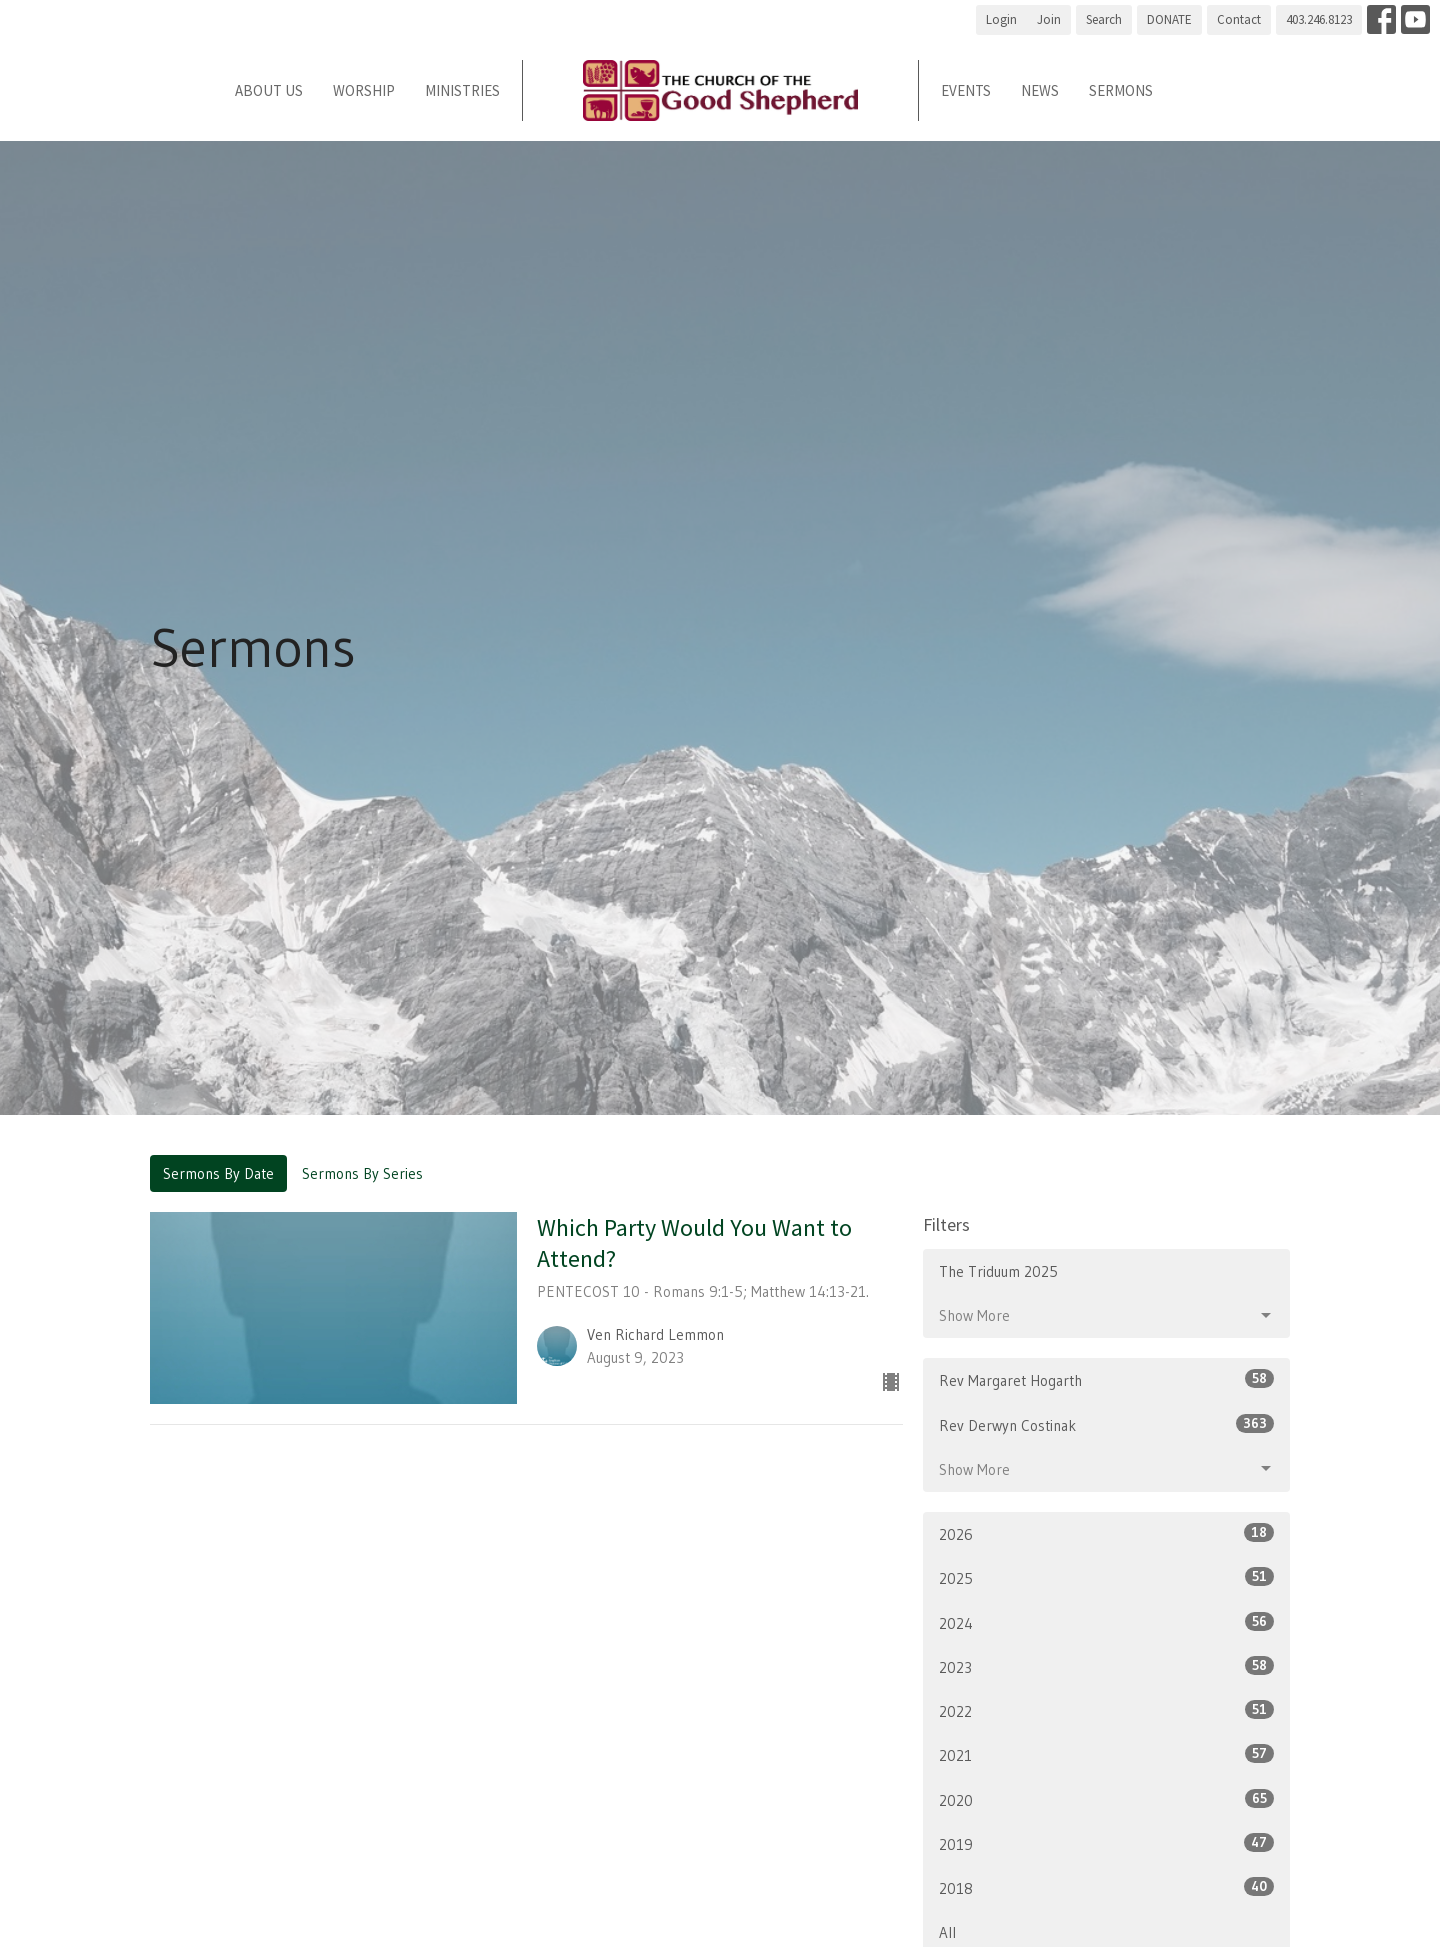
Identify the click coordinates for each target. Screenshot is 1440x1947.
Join (1049, 19)
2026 (1106, 1533)
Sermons (1121, 90)
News (1040, 90)
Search (1104, 19)
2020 (1106, 1799)
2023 (1106, 1666)
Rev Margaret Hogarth (1106, 1379)
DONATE (1169, 19)
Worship (364, 90)
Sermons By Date (218, 1173)
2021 (1106, 1754)
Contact (1239, 19)
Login (1001, 19)
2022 (1106, 1710)
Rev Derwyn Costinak (1106, 1424)
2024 (1106, 1622)
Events (966, 90)
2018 (1106, 1887)
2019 (1106, 1843)
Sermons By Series (362, 1173)
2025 (1106, 1577)
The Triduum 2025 (998, 1271)
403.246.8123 (1319, 19)
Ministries (462, 90)
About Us (269, 90)
